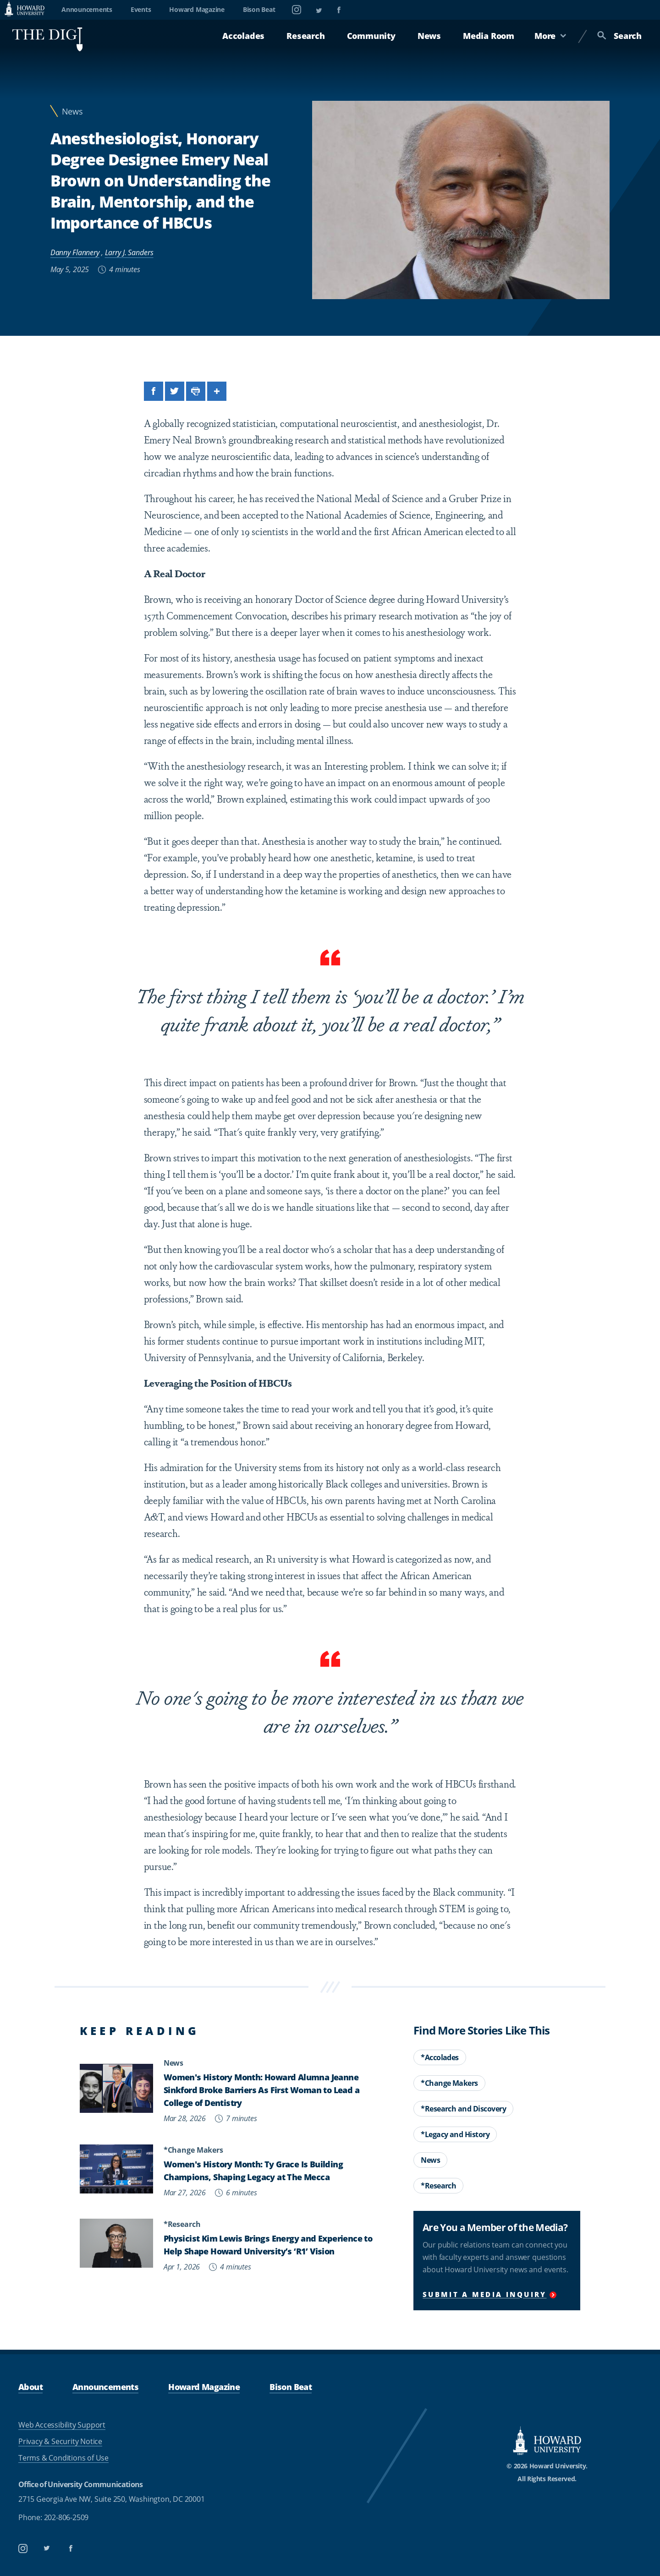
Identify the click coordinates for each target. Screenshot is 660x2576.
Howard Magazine (196, 9)
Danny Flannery (74, 252)
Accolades (243, 35)
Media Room (488, 35)
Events (141, 9)
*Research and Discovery (463, 2109)
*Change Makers (449, 2083)
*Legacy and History (455, 2134)
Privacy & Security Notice (60, 2441)
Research (305, 35)
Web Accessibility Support (61, 2424)
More (550, 35)
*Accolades (440, 2057)
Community (371, 35)
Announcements (86, 9)
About (30, 2386)
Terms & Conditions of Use (63, 2457)
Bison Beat (259, 9)
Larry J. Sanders (129, 252)
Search (619, 35)
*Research (438, 2186)
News (429, 35)
